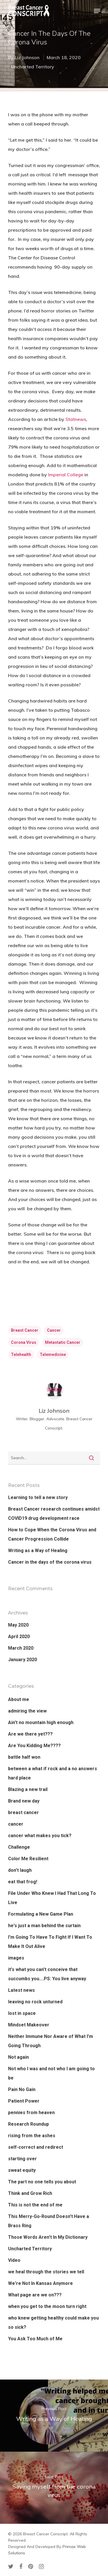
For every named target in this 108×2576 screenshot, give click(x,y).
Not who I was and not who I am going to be (51, 2073)
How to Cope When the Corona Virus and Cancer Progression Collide (52, 1534)
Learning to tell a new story (38, 1497)
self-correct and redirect (35, 2147)
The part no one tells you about (42, 2182)
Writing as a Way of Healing (37, 1550)
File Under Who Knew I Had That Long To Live (52, 1898)
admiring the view (27, 1711)
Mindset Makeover (28, 2025)
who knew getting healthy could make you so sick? (53, 2322)
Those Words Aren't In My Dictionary (48, 2237)
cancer (54, 1330)
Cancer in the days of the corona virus (50, 1562)
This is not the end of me (35, 2205)
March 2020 (20, 1648)
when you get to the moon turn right (47, 2306)
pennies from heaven (31, 2112)
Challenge (19, 1847)
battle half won (24, 1757)
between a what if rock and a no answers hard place (52, 1773)
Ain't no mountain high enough (40, 1722)
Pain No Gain (21, 2089)
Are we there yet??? (30, 1734)
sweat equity (22, 2170)
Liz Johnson (27, 57)
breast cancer (24, 1330)
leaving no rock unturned (35, 2001)
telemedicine (53, 1354)
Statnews (75, 419)
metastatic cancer (62, 1342)
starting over (22, 2158)
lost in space (22, 2013)
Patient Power (23, 2101)
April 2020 (19, 1636)
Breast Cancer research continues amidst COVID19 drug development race (54, 1513)
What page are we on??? (35, 2295)
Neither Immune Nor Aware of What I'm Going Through (50, 2041)
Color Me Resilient (28, 1858)
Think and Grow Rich (30, 2193)
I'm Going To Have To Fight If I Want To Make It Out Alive (50, 1941)
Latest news (21, 1990)
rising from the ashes (31, 2135)
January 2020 (22, 1659)
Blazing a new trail (28, 1789)
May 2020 (18, 1625)
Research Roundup (28, 2124)
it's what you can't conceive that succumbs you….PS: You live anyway (47, 1974)
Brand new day (23, 1801)
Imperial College (65, 474)
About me (18, 1699)
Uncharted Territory (32, 67)
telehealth (21, 1354)
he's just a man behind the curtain (44, 1925)
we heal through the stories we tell (46, 2272)
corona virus (23, 1342)
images (16, 1958)
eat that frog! (22, 1881)
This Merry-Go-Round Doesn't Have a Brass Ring (48, 2221)
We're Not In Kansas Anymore (40, 2283)
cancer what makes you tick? (39, 1835)
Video (14, 2260)
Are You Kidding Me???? (34, 1745)
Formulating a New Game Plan (40, 1914)
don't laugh (20, 1870)
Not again (18, 2057)
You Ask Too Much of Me (35, 2338)
